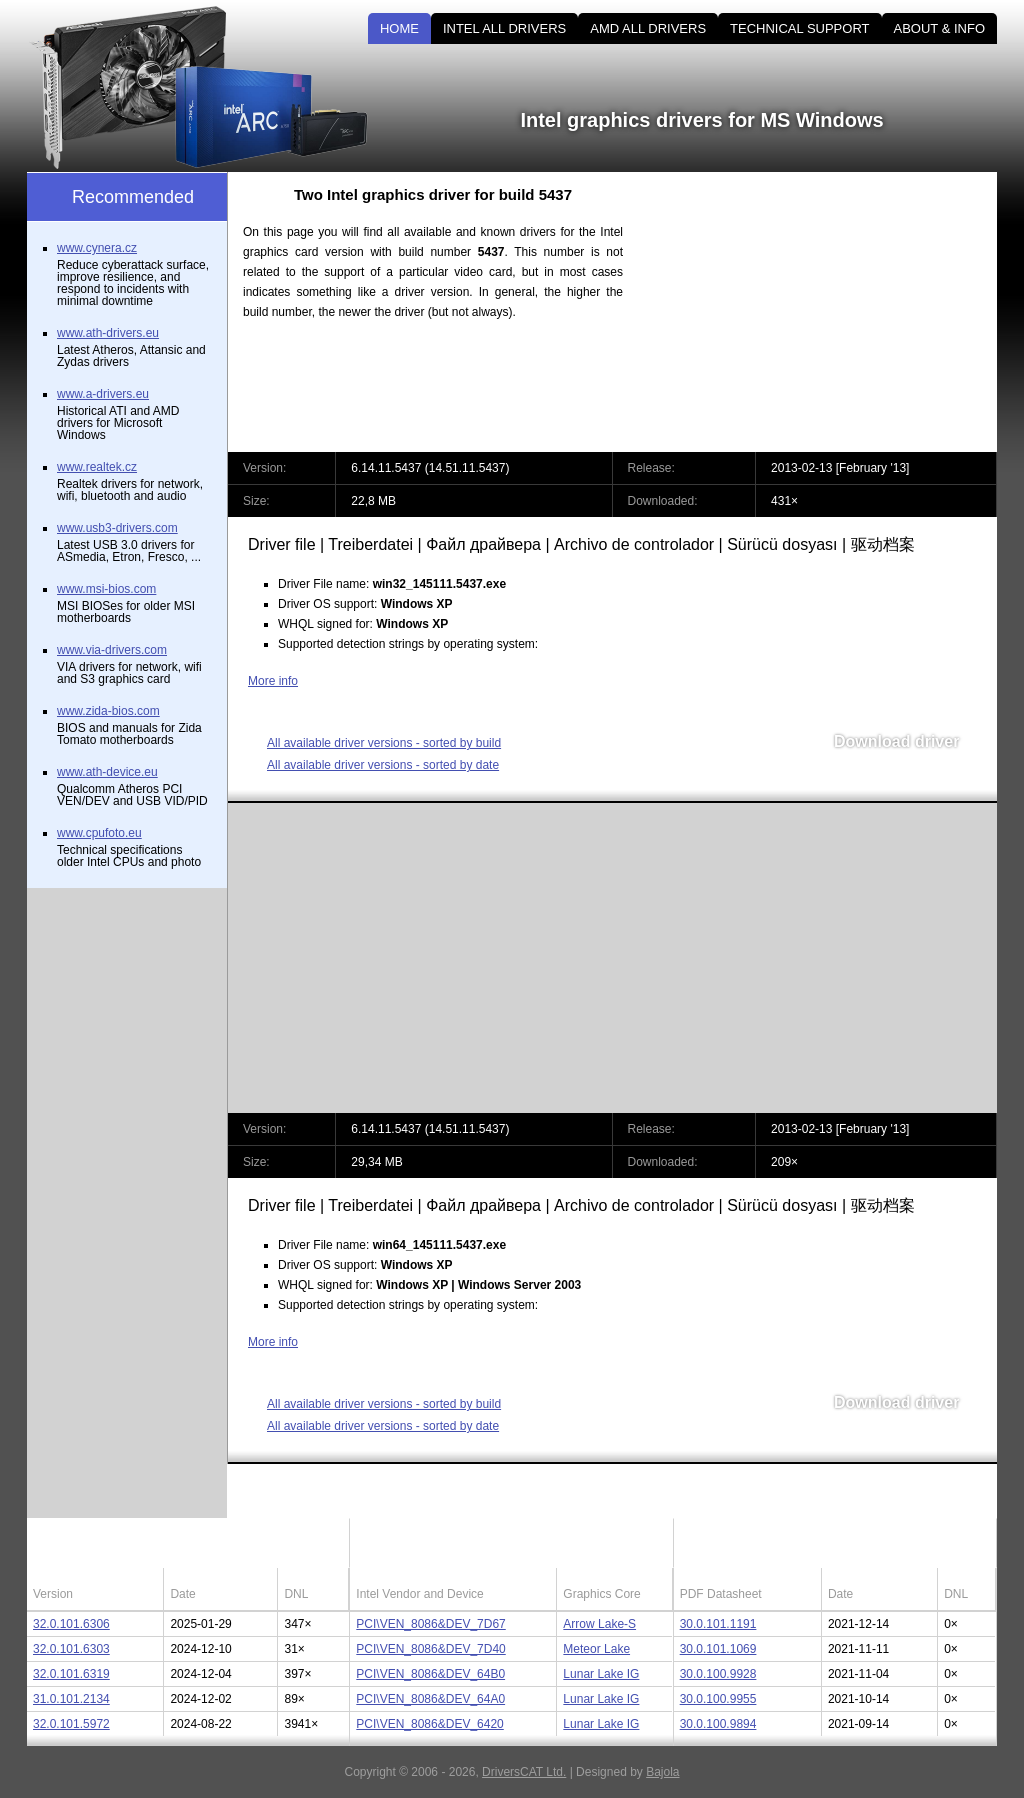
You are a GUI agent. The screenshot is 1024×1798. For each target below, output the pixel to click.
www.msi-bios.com (106, 589)
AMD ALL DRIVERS (648, 28)
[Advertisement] (827, 312)
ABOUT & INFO (940, 28)
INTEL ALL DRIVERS (504, 28)
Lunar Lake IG (601, 1674)
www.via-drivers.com (112, 650)
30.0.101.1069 (718, 1649)
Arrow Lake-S (599, 1624)
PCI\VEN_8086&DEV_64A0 (430, 1699)
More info (273, 681)
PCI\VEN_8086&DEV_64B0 (430, 1674)
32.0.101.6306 (71, 1624)
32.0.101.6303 (71, 1649)
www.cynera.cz (97, 248)
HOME (399, 28)
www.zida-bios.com (108, 711)
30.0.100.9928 (718, 1674)
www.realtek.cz (97, 467)
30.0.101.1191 (718, 1624)
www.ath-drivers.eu (108, 333)
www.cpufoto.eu (99, 833)
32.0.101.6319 (71, 1674)
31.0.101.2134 (71, 1699)
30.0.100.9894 (718, 1724)
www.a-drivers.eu (103, 394)
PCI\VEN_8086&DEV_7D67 (430, 1624)
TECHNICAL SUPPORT (799, 28)
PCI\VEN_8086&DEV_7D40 (430, 1649)
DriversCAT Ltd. (524, 1772)
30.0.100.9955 (718, 1699)
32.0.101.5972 (71, 1724)
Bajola (662, 1772)
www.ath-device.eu (107, 772)
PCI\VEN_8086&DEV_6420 (429, 1724)
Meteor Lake (596, 1649)
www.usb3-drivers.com (117, 528)
